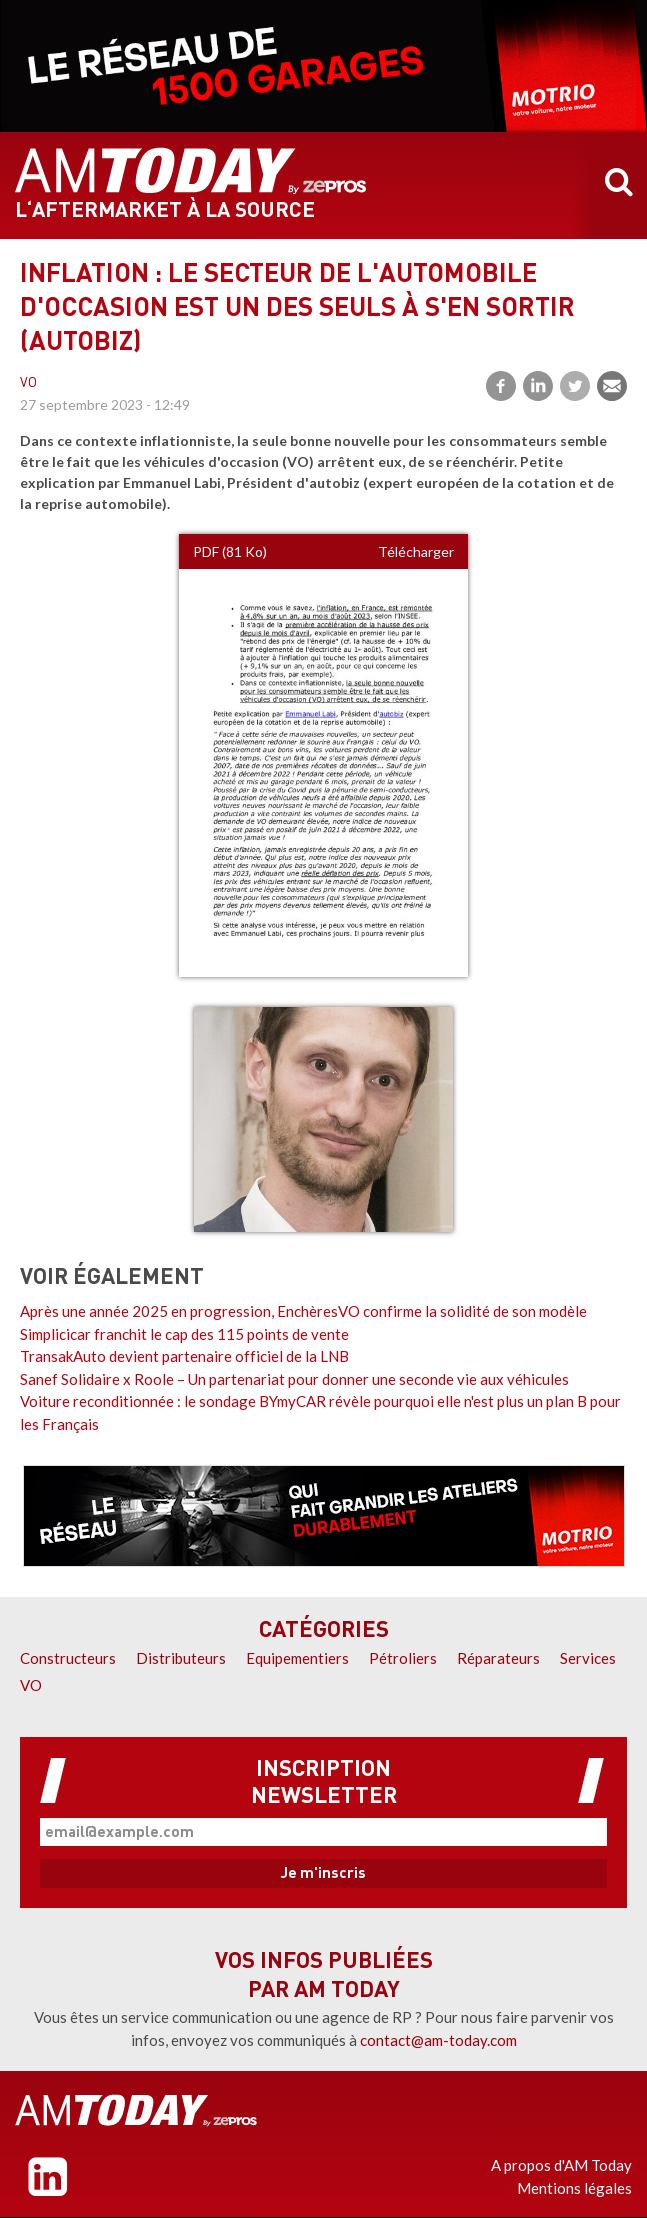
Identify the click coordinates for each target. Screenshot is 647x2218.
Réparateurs (498, 1658)
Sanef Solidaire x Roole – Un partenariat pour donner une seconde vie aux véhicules (294, 1379)
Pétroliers (403, 1658)
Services (588, 1658)
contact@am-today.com (438, 2040)
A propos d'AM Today (561, 2165)
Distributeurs (181, 1658)
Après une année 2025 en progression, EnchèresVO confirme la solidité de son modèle (303, 1311)
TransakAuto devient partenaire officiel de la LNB (184, 1356)
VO (28, 383)
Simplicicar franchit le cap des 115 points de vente (184, 1334)
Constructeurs (68, 1658)
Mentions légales (574, 2188)
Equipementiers (297, 1658)
